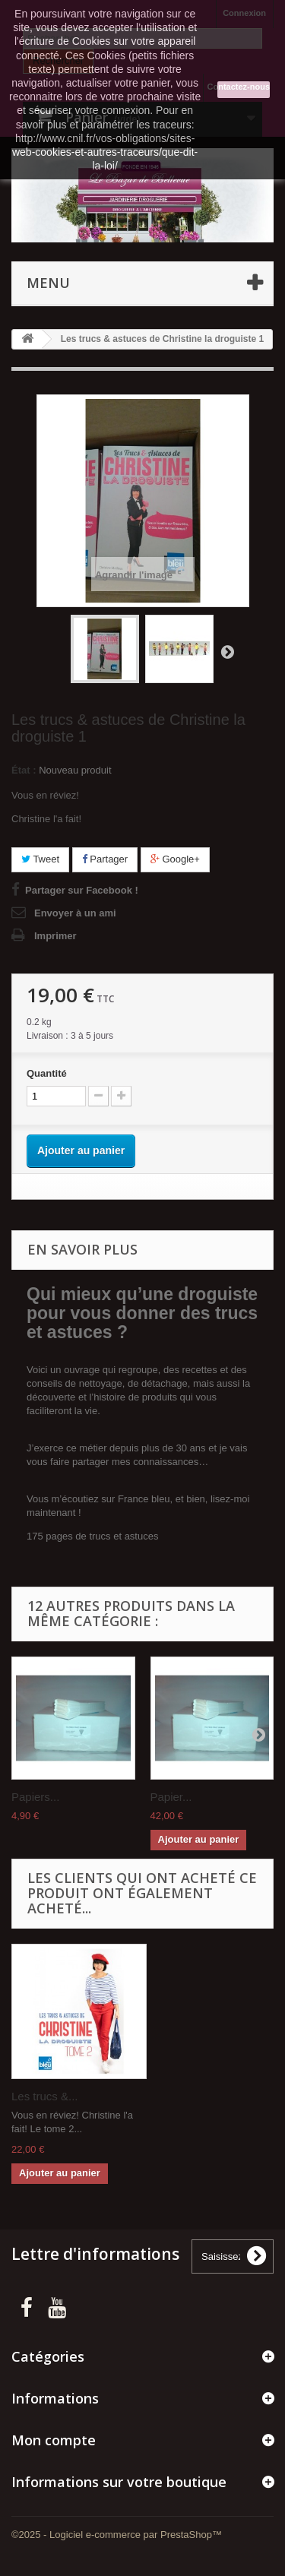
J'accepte (243, 90)
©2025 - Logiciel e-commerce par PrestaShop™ (116, 2534)
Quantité (47, 1073)
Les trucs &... (44, 2096)
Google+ (175, 859)
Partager (105, 859)
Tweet (40, 859)
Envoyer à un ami (75, 913)
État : (23, 770)
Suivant (227, 651)
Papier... (171, 1796)
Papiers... (35, 1796)
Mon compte (53, 2440)
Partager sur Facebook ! (81, 890)
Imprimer (55, 935)
